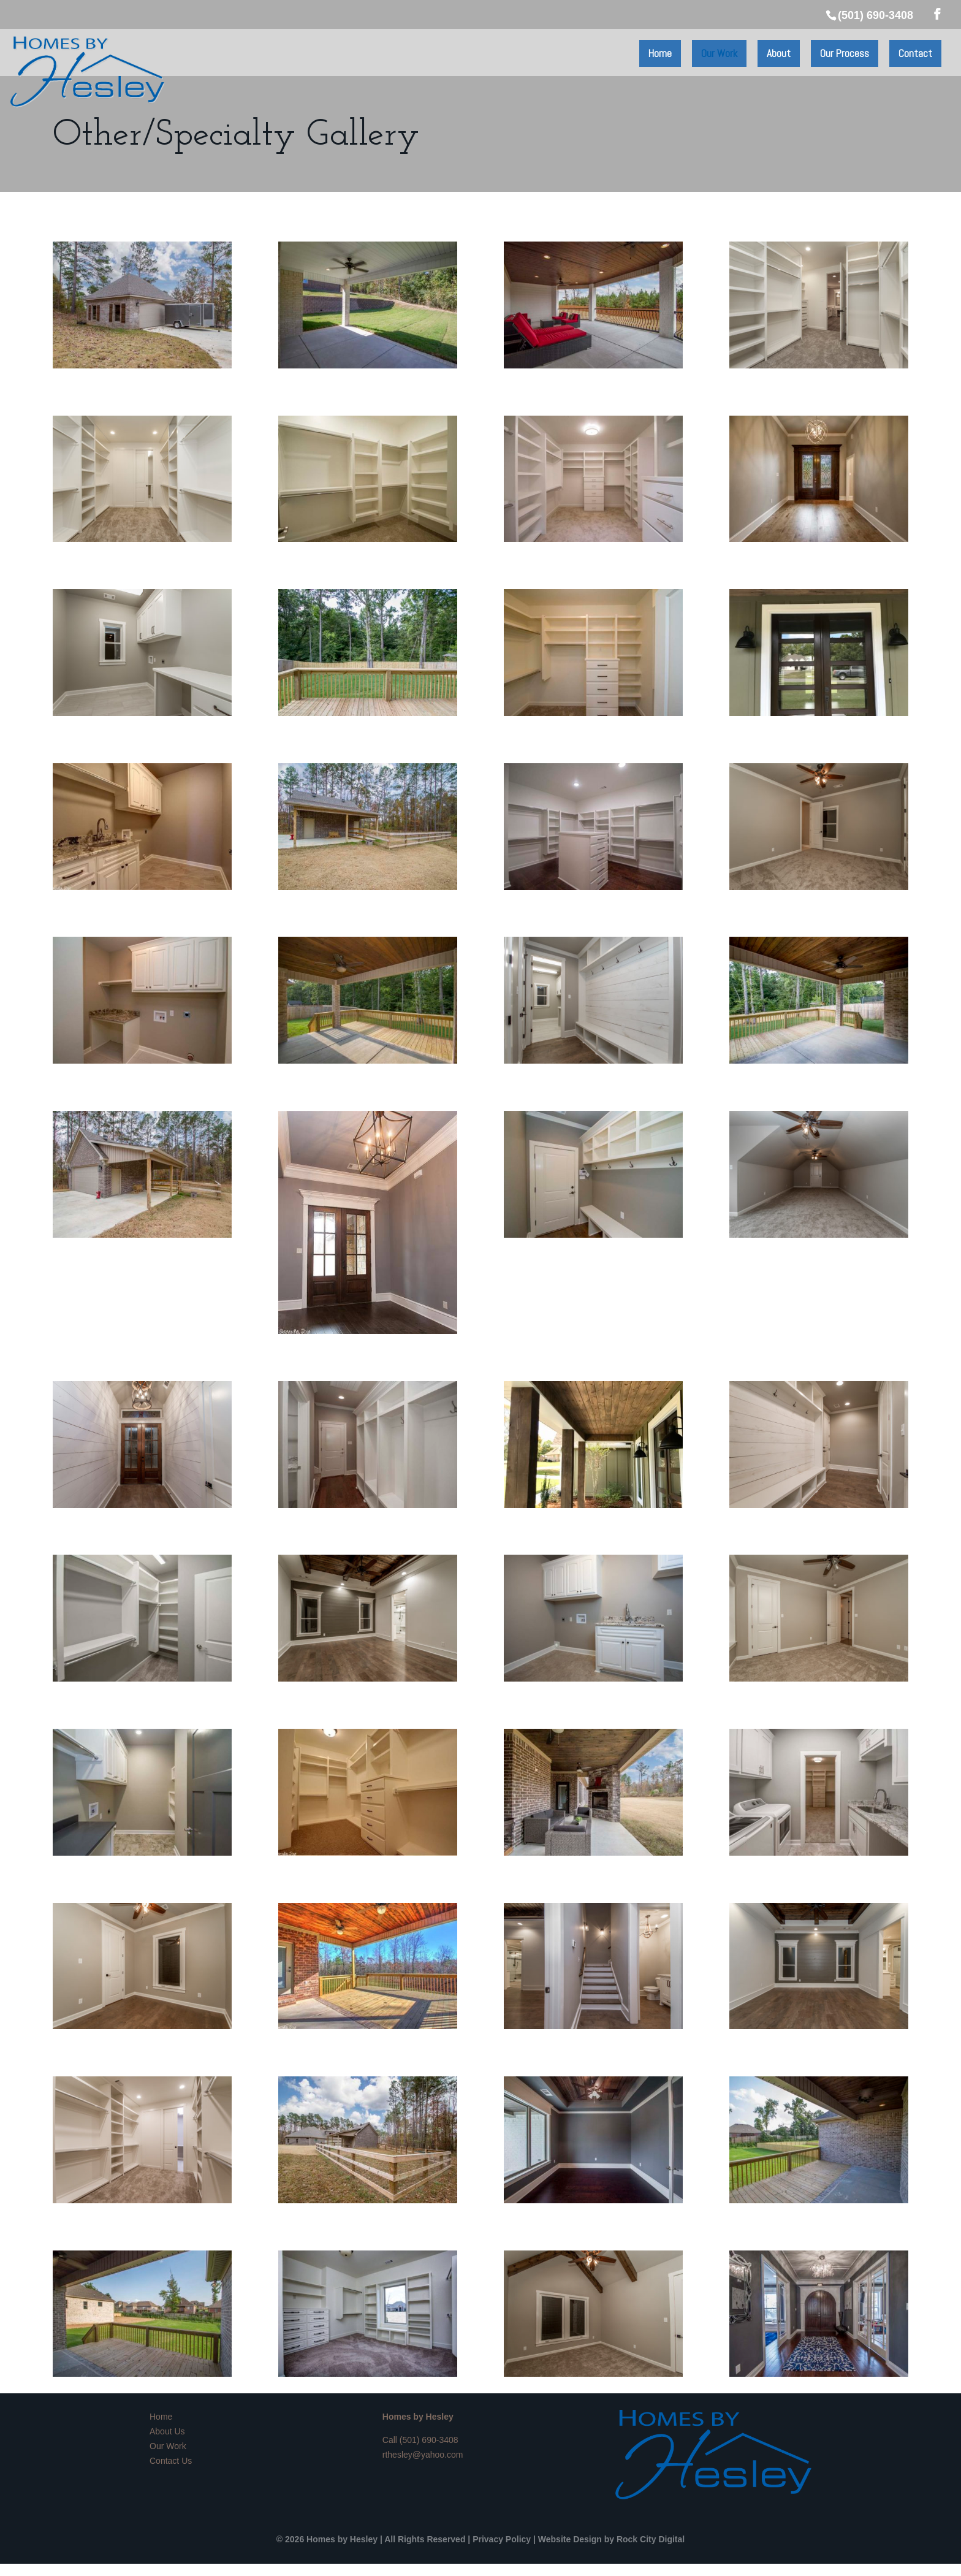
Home (660, 53)
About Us (167, 2431)
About (779, 53)
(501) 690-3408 (429, 2440)
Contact (915, 53)
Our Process (844, 53)
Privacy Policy (502, 2539)
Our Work (719, 53)
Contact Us (171, 2461)
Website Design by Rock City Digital (611, 2539)
